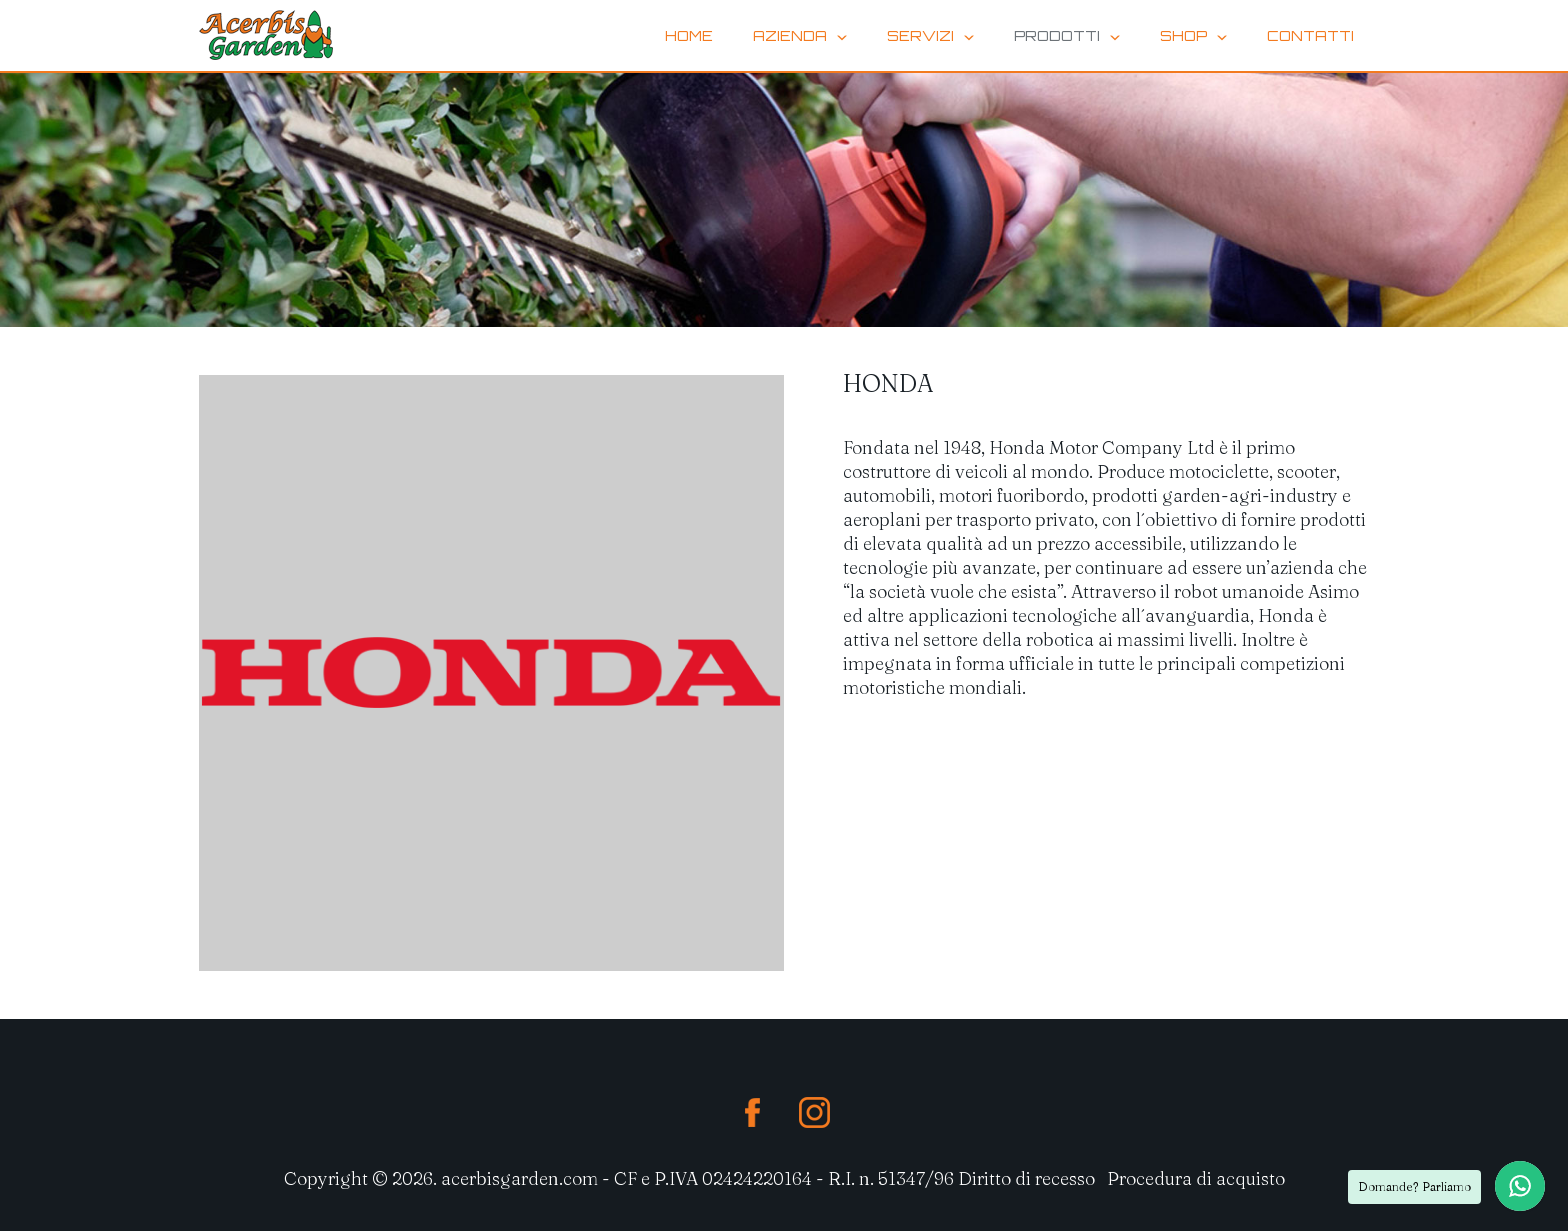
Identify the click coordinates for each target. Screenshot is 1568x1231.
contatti (1310, 35)
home (689, 35)
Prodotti (1067, 35)
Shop (1193, 35)
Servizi (930, 35)
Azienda (800, 35)
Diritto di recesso (1026, 1178)
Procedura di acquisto (1196, 1178)
